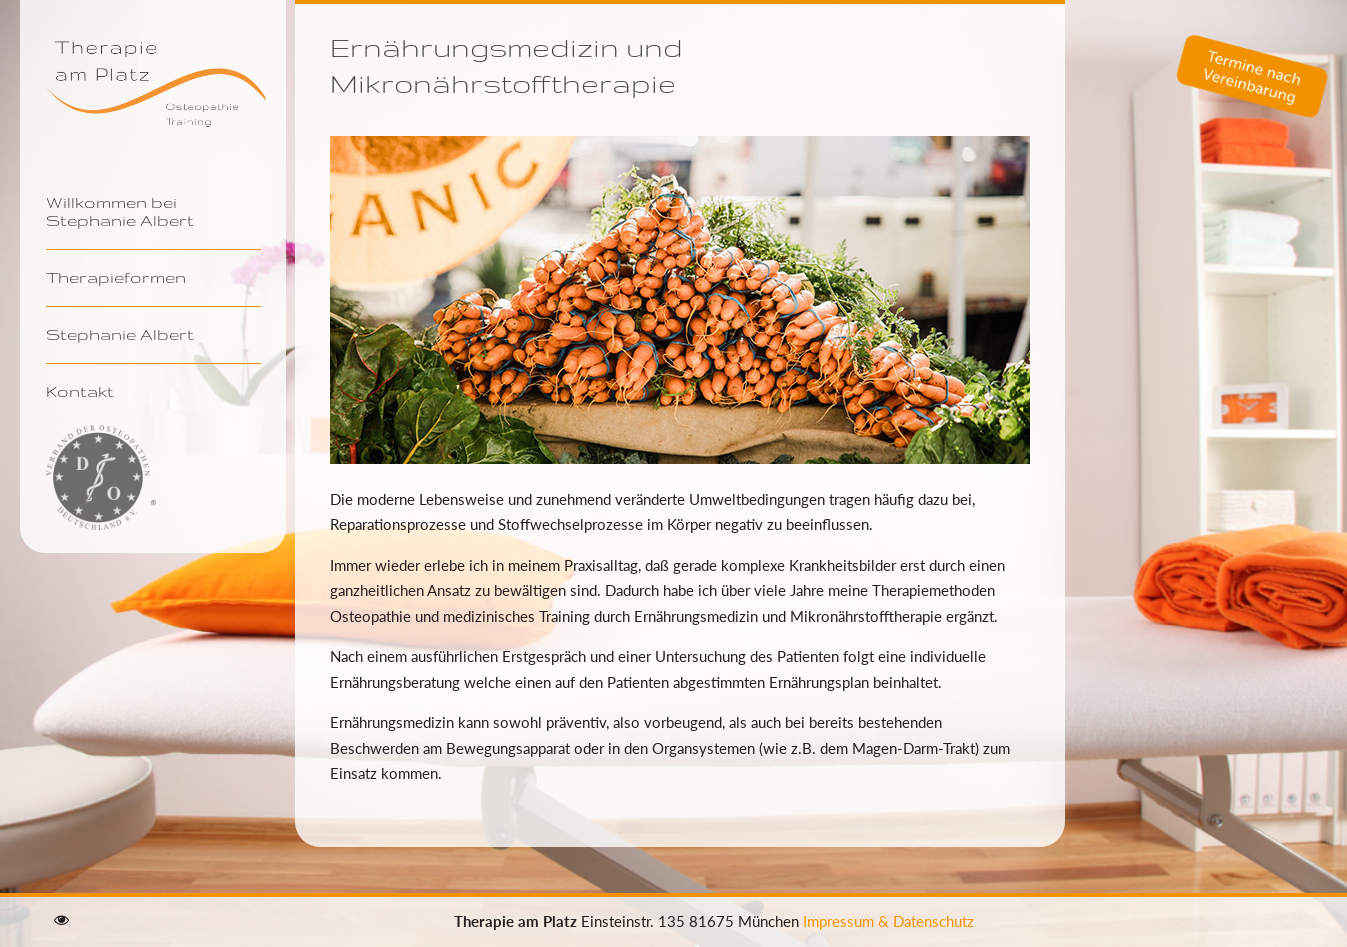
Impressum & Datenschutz (888, 921)
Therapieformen (116, 277)
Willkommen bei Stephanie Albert (120, 211)
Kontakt (80, 391)
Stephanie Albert (120, 334)
